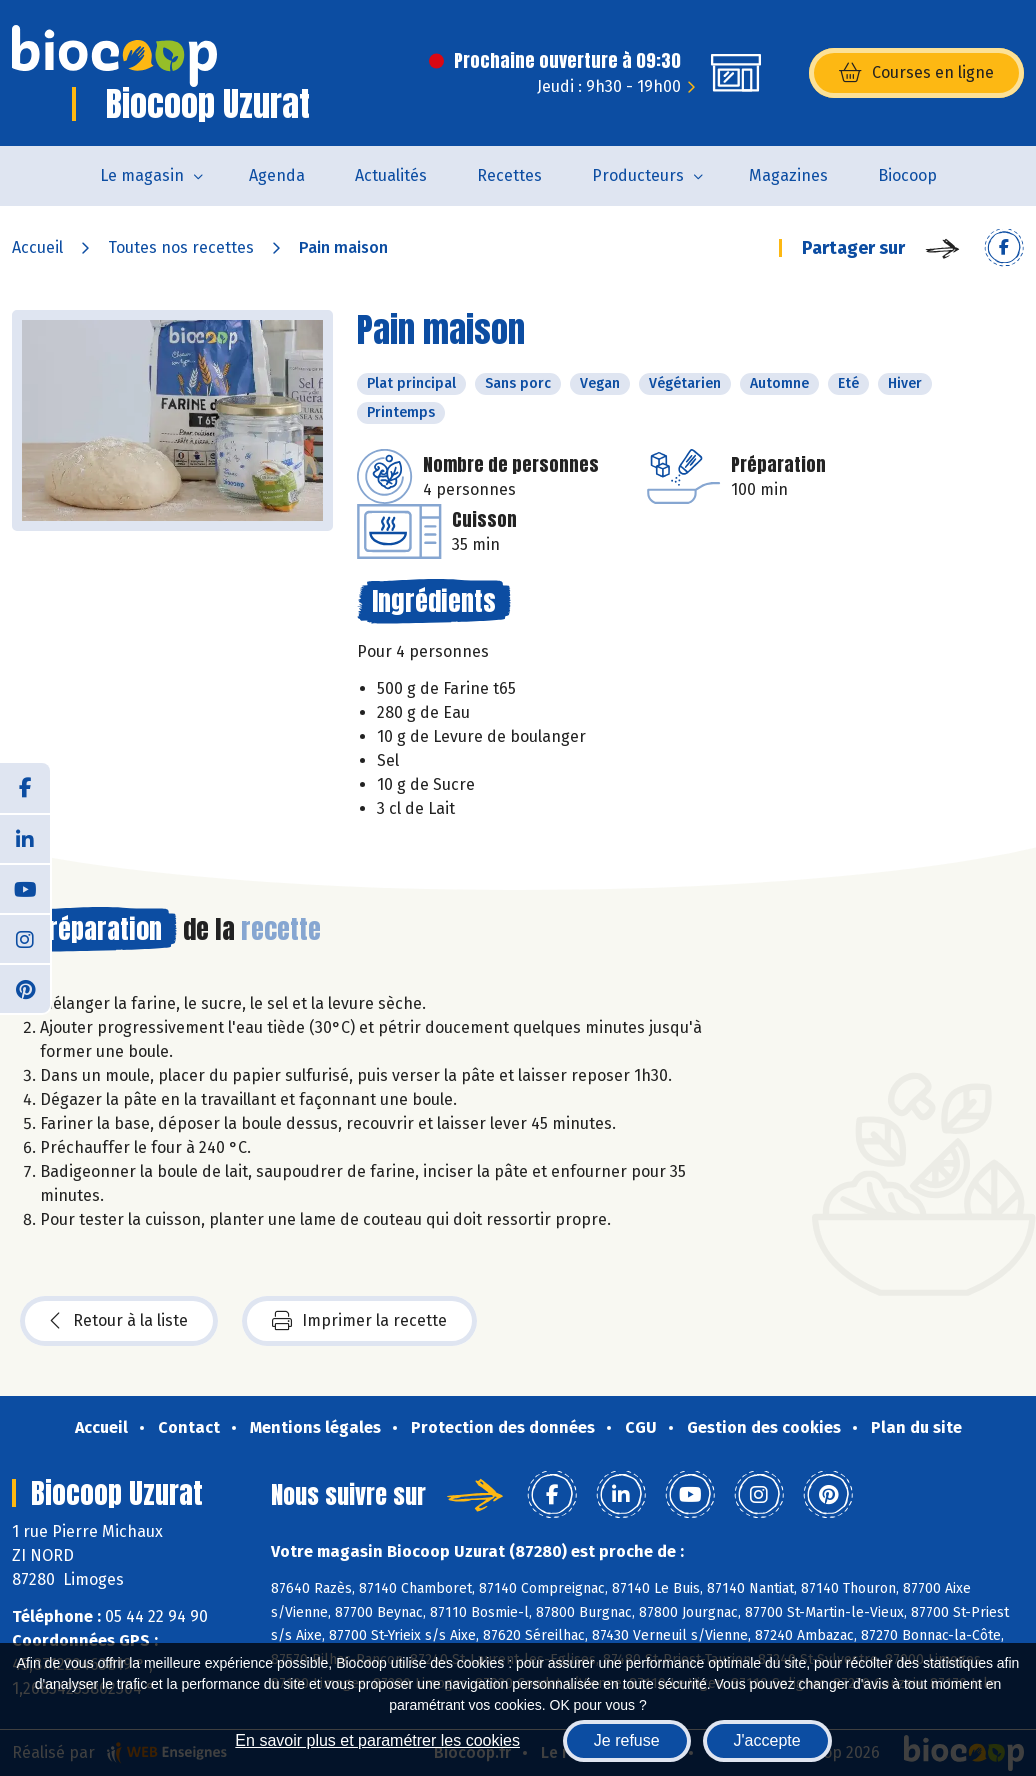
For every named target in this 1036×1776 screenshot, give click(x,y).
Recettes (509, 175)
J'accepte (767, 1740)
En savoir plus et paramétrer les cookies (377, 1740)
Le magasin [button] (142, 175)
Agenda (277, 175)
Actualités (391, 175)
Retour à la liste (119, 1321)
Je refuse (627, 1740)
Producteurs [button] (638, 175)
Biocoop (907, 175)
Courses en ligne (916, 73)
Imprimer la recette (359, 1321)
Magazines (788, 175)
